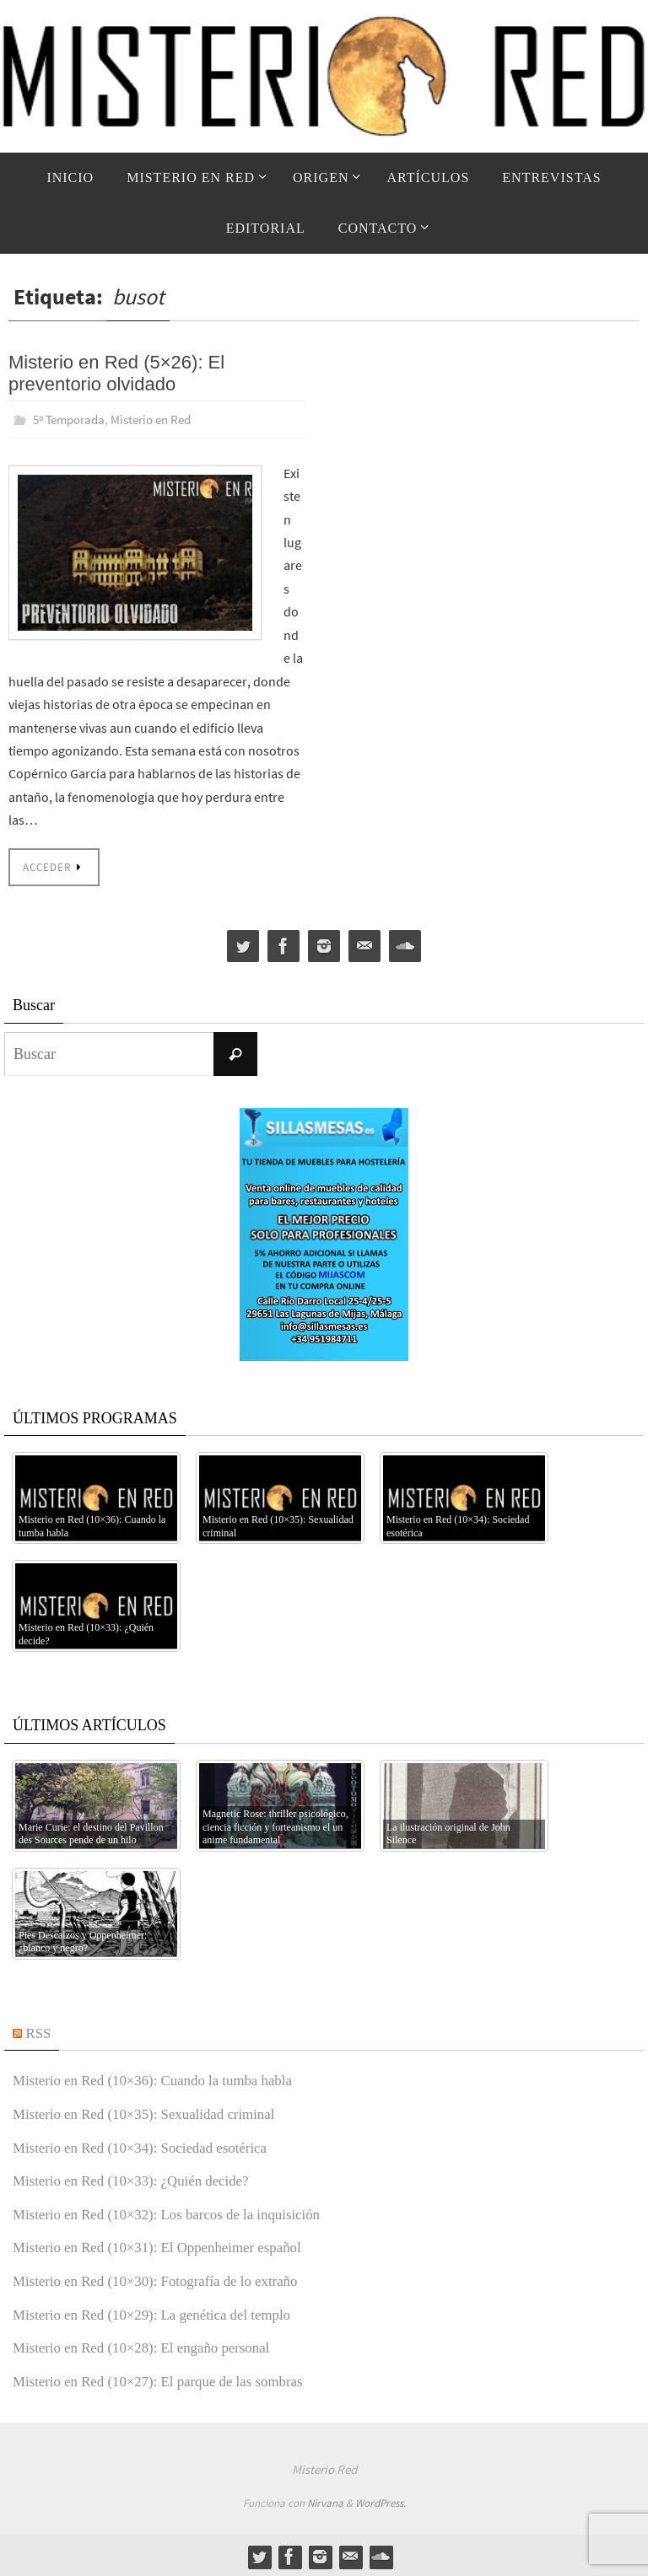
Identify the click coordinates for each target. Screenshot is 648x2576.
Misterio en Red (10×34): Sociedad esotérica (149, 2146)
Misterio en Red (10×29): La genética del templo (161, 2312)
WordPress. (380, 2501)
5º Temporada (72, 419)
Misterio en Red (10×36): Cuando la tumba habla (162, 2078)
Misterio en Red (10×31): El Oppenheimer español (167, 2245)
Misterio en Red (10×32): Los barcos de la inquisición (177, 2212)
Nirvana (325, 2501)
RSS (39, 2031)
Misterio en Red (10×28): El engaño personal (150, 2345)
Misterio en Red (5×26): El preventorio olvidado (116, 373)
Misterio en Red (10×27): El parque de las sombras (168, 2379)
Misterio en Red (162, 419)
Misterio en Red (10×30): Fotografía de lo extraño (165, 2279)
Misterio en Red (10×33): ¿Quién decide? (139, 2178)
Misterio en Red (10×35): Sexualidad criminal (153, 2112)
